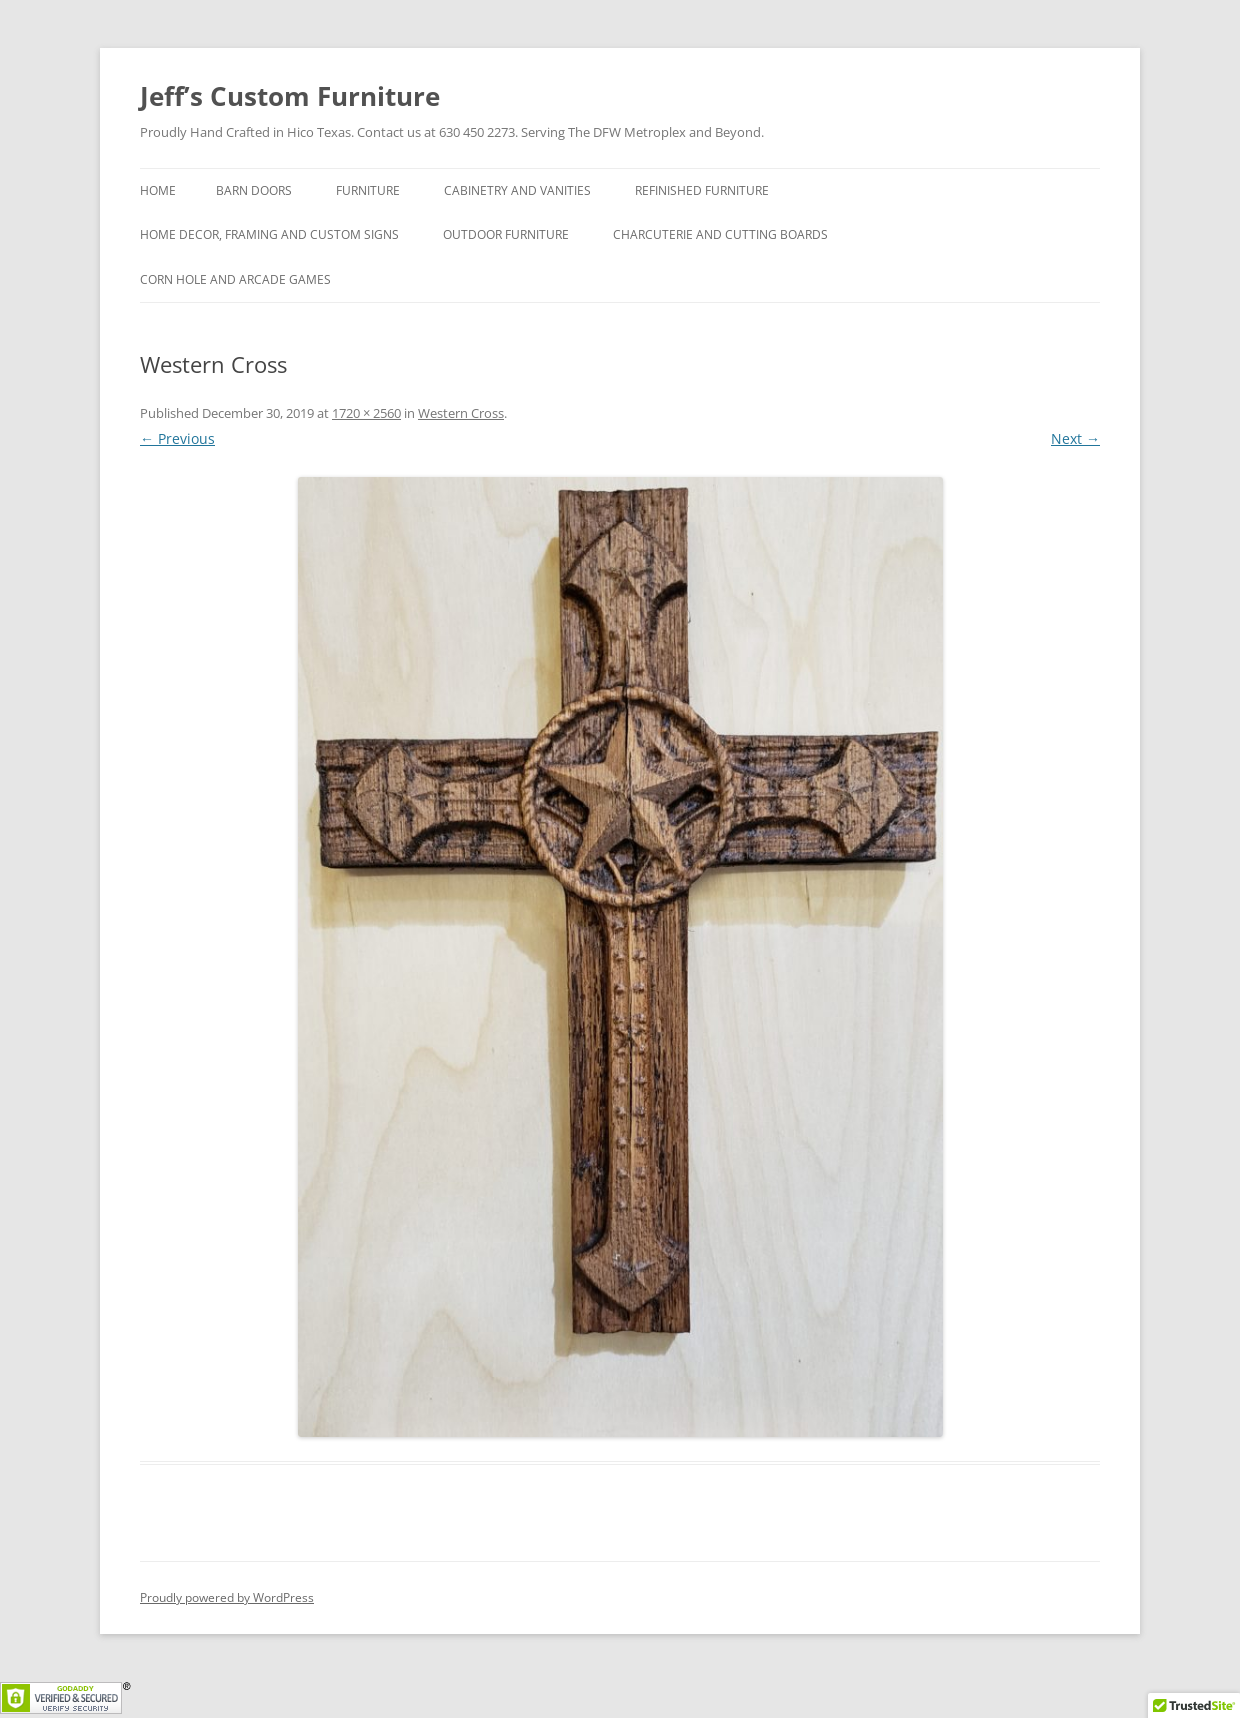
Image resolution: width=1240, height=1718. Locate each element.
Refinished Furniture (702, 190)
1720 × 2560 (366, 413)
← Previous (177, 438)
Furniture (368, 190)
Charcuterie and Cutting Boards (720, 234)
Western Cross (461, 413)
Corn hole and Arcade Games (235, 279)
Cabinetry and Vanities (517, 190)
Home (158, 190)
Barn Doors (254, 190)
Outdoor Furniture (506, 234)
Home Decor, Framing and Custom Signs (269, 234)
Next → (1075, 438)
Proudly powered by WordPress (227, 1597)
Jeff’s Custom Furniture (290, 96)
